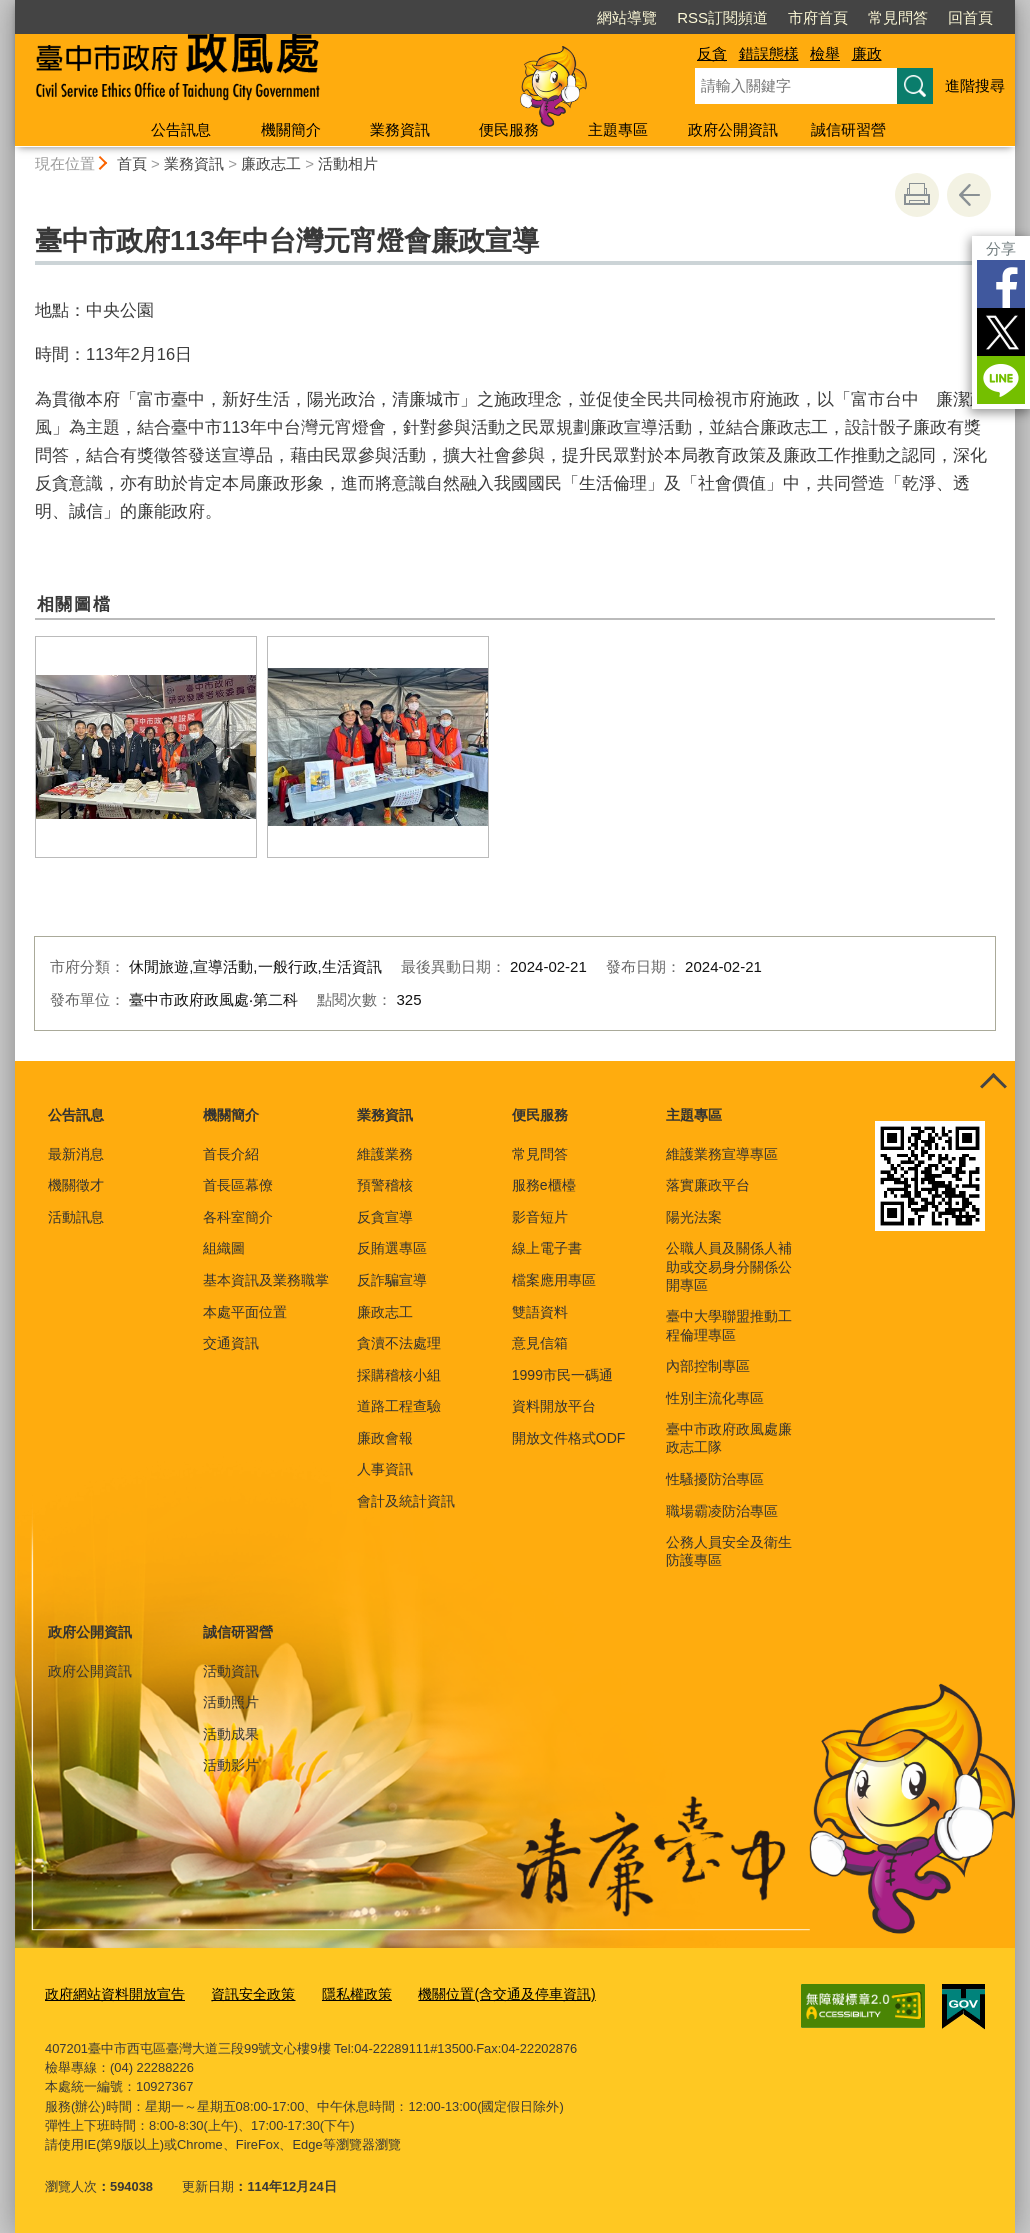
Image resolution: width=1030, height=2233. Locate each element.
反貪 (712, 53)
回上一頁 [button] (969, 195)
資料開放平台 (554, 1406)
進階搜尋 (975, 85)
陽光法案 (694, 1217)
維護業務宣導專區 (722, 1154)
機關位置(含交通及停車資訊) (479, 1993)
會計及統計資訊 (406, 1501)
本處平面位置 (245, 1312)
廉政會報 (385, 1438)
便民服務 (509, 129)
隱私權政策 (338, 1993)
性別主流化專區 (715, 1398)
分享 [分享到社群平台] (1001, 248)
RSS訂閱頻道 (722, 17)
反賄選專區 (392, 1248)
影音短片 (540, 1217)
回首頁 (970, 17)
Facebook (1001, 284)
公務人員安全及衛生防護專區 (729, 1551)
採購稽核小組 (399, 1375)
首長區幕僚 (238, 1185)
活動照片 (231, 1702)
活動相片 (348, 163)
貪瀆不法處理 (399, 1343)
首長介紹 (231, 1154)
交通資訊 (231, 1343)
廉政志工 (271, 163)
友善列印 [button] (917, 195)
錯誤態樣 (769, 53)
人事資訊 (385, 1469)
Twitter (1001, 332)
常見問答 (898, 17)
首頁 (132, 163)
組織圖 (224, 1248)
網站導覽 (627, 17)
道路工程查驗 (399, 1406)
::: (6, 8)
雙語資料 (540, 1312)
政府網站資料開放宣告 (110, 1993)
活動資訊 (231, 1671)
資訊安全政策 (240, 1993)
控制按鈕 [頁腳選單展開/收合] (993, 1083)
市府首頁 (818, 17)
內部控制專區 (708, 1366)
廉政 (867, 53)
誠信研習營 (848, 129)
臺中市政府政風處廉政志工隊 (729, 1438)
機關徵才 (76, 1185)
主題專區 (618, 129)
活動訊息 (76, 1217)
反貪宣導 (385, 1217)
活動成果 (231, 1734)
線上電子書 (547, 1248)
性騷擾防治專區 (715, 1479)
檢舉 (825, 53)
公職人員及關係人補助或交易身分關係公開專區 (729, 1266)
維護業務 (385, 1154)
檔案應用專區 (554, 1280)
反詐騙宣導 (392, 1280)
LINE (1001, 380)
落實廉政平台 (708, 1185)
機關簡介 (291, 129)
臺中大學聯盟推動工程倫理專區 (729, 1325)
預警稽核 (385, 1185)
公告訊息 (181, 129)
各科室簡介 (238, 1217)
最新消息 (76, 1154)
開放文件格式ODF (569, 1438)
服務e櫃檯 (544, 1185)
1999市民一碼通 (562, 1375)
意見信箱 (540, 1343)
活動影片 (231, 1765)
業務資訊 (400, 129)
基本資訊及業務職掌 (266, 1280)
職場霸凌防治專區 (722, 1511)
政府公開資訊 (733, 129)
